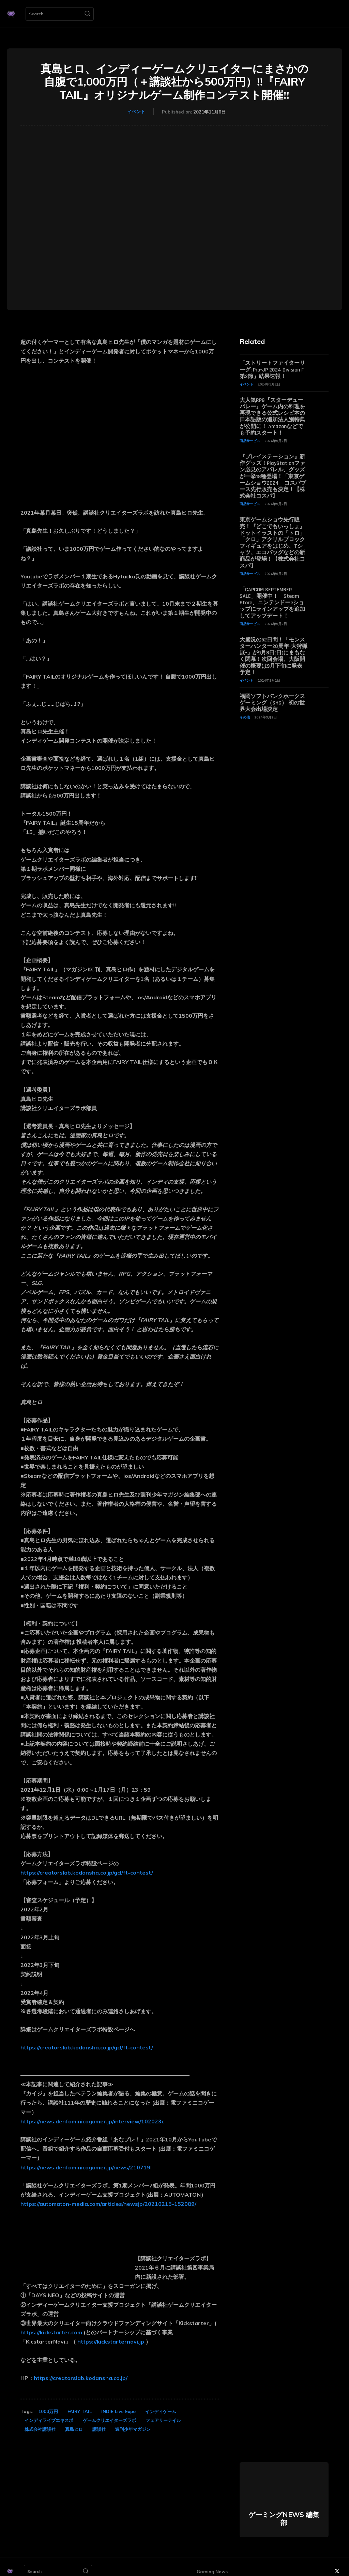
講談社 (99, 2429)
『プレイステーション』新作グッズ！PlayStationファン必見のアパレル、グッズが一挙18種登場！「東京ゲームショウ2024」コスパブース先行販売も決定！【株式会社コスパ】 (273, 476)
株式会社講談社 (40, 2429)
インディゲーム (160, 2411)
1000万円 (48, 2411)
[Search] (87, 14)
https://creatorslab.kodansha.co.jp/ (80, 2378)
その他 (245, 717)
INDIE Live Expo (118, 2411)
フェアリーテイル (163, 2420)
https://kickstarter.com (51, 2332)
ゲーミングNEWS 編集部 (283, 2519)
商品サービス (250, 441)
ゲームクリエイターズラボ (109, 2420)
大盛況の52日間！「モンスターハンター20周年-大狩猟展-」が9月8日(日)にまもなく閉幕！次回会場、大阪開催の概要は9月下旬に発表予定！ (273, 656)
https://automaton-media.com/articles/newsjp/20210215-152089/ (108, 2203)
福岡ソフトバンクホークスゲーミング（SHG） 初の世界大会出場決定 (272, 703)
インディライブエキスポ (49, 2420)
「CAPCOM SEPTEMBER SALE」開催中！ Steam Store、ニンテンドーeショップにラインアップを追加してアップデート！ (272, 603)
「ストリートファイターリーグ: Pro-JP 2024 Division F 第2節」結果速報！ (272, 370)
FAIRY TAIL (79, 2411)
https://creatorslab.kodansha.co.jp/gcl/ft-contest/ (86, 1872)
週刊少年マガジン (133, 2429)
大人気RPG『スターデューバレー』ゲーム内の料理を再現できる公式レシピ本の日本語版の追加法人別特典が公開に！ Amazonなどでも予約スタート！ (272, 417)
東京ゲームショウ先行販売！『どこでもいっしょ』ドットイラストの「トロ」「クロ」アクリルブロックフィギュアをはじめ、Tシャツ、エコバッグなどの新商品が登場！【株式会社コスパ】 (272, 542)
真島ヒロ (74, 2429)
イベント (136, 111)
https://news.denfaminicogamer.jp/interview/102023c (92, 2121)
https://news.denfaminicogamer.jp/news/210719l (86, 2167)
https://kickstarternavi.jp (110, 2341)
